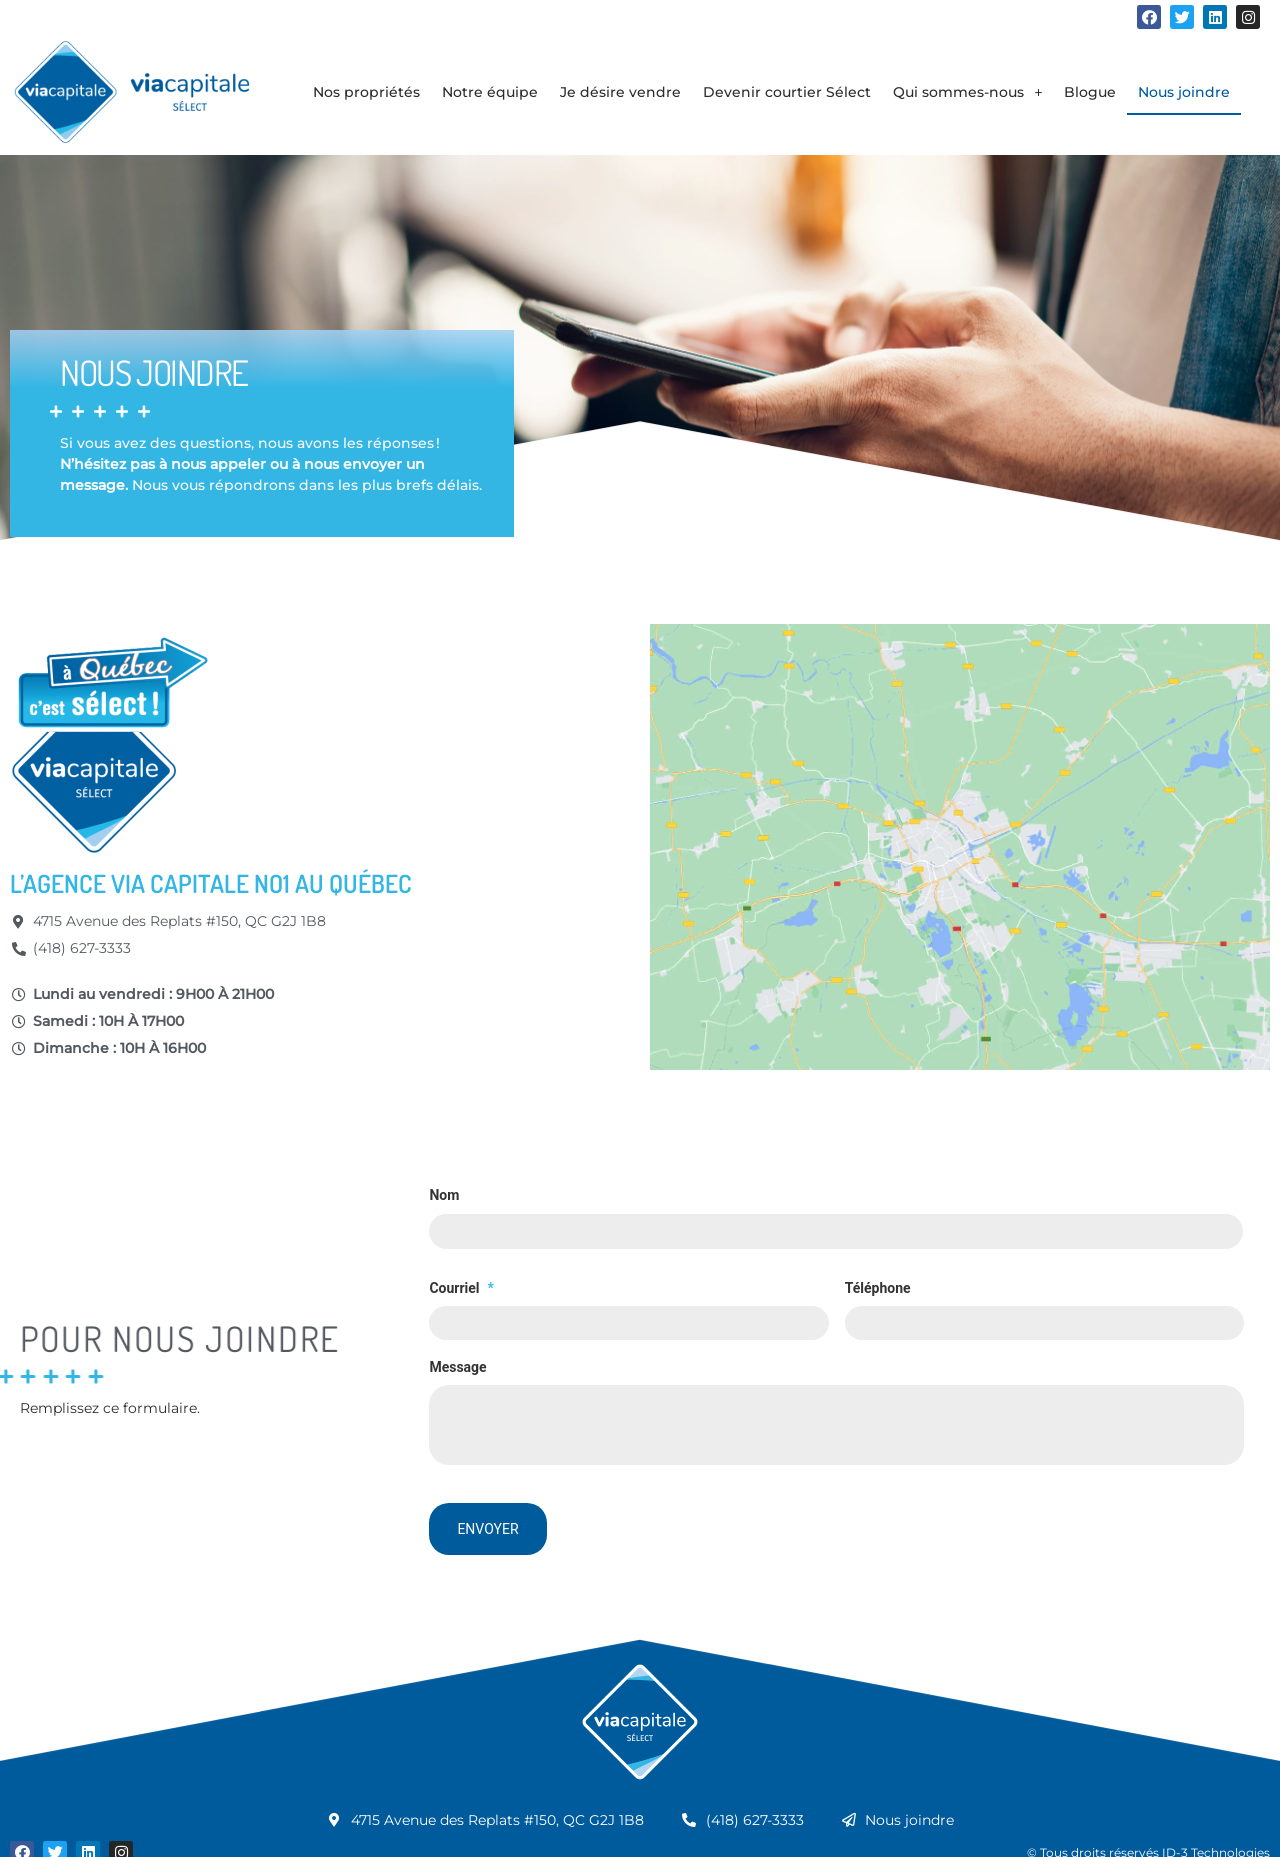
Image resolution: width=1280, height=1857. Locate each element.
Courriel (461, 1285)
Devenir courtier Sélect (787, 92)
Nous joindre (1184, 92)
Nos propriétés (366, 92)
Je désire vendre (620, 92)
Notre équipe (490, 92)
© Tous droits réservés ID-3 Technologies (1148, 1834)
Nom (444, 1195)
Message (457, 1361)
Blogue (1090, 92)
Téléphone (878, 1285)
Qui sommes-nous (967, 92)
